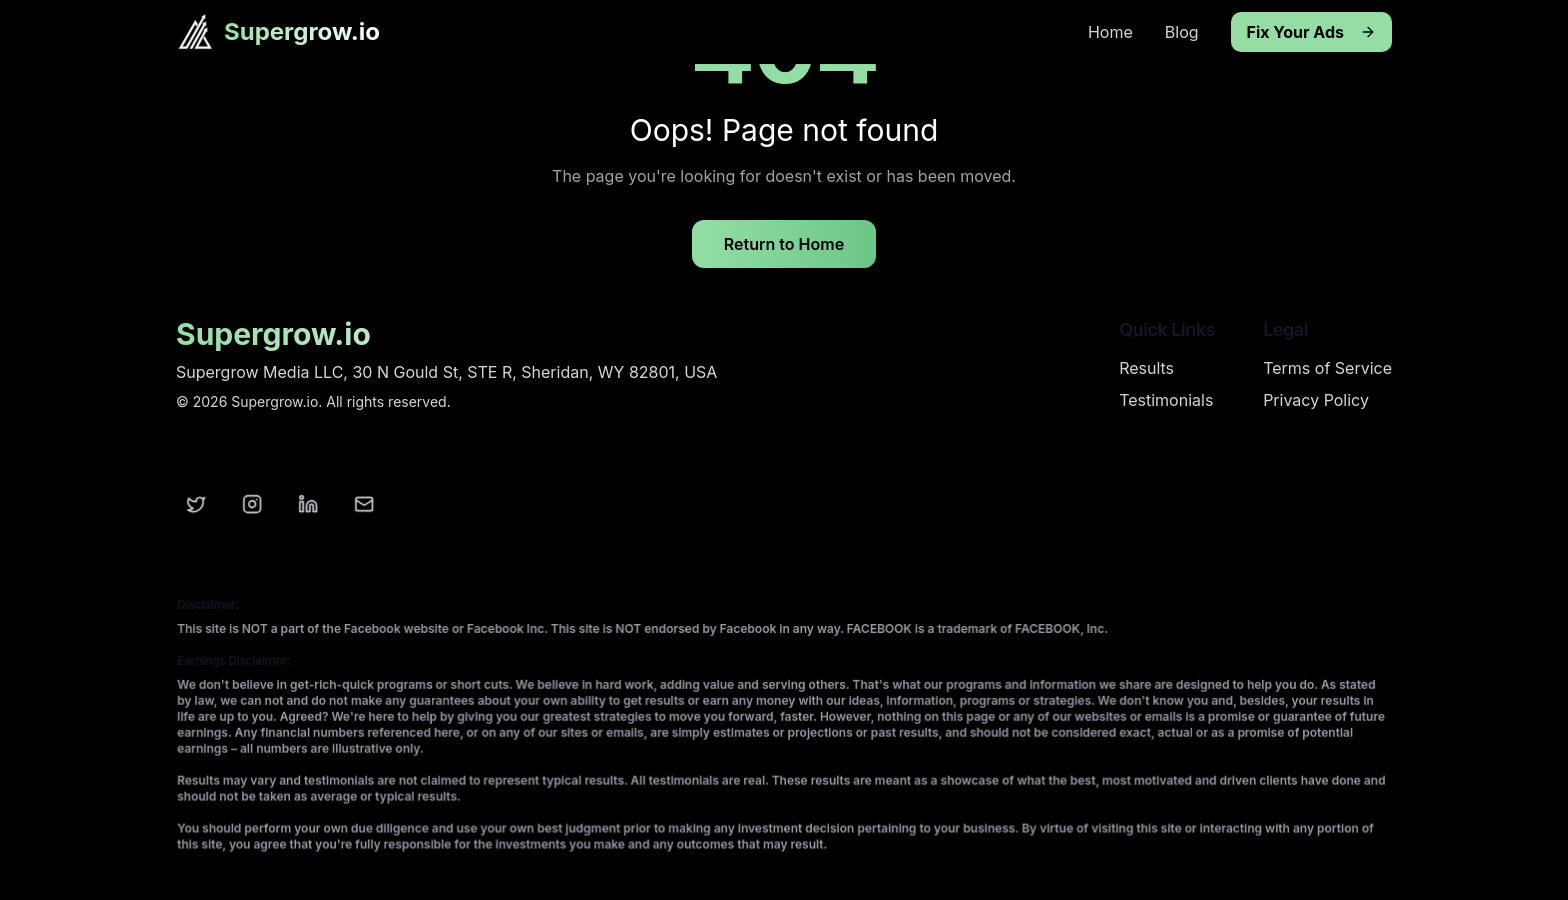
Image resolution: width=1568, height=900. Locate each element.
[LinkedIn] (309, 505)
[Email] (365, 505)
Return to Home (784, 244)
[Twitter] (197, 505)
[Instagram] (253, 505)
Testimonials (1166, 400)
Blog (1182, 32)
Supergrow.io (302, 31)
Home (1110, 32)
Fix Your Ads (1311, 32)
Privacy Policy (1316, 400)
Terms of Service (1327, 368)
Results (1146, 368)
